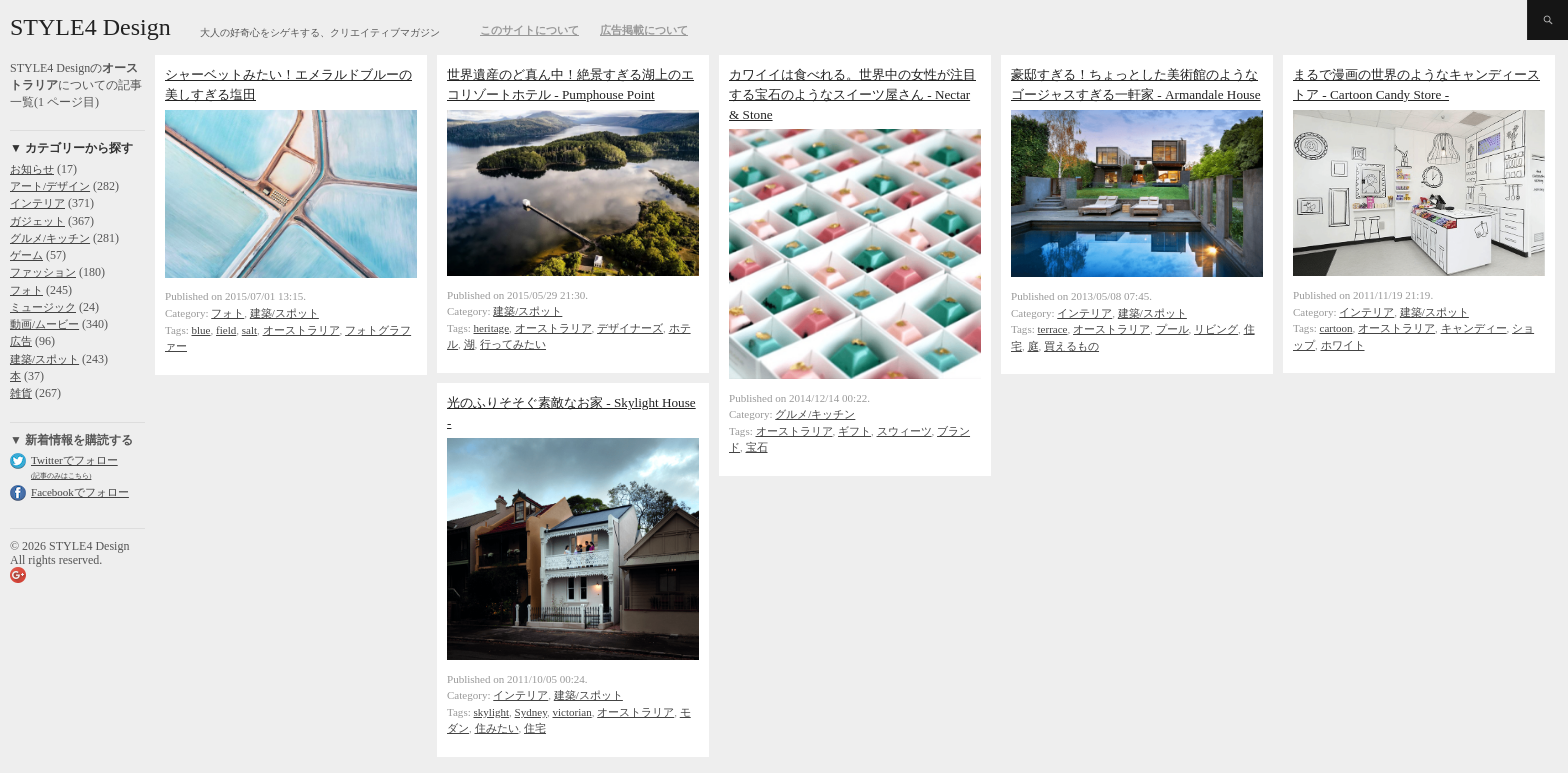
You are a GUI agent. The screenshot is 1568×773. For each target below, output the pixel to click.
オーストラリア (301, 330)
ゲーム (26, 255)
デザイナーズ (630, 328)
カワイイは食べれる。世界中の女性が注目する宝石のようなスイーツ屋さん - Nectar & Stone (852, 94)
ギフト (854, 431)
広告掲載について (644, 30)
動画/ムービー (44, 324)
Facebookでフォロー (80, 492)
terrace (1053, 329)
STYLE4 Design (90, 27)
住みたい (497, 728)
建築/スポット (44, 359)
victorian (571, 712)
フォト (26, 290)
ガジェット (37, 221)
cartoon (1336, 328)
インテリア (37, 203)
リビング (1216, 329)
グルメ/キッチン (50, 238)
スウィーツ (904, 431)
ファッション (43, 272)
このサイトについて (529, 30)
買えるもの (1071, 346)
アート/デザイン (50, 186)
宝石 (757, 447)
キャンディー (1474, 328)
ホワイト (1343, 345)
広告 (21, 341)
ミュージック (43, 307)
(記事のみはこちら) (61, 475)
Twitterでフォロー (74, 460)
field (226, 330)
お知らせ (32, 169)
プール (1172, 329)
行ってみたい (513, 344)
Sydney (531, 712)
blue (201, 330)
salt (249, 330)
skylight (492, 712)
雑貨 (21, 393)
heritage (492, 328)
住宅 (535, 728)
